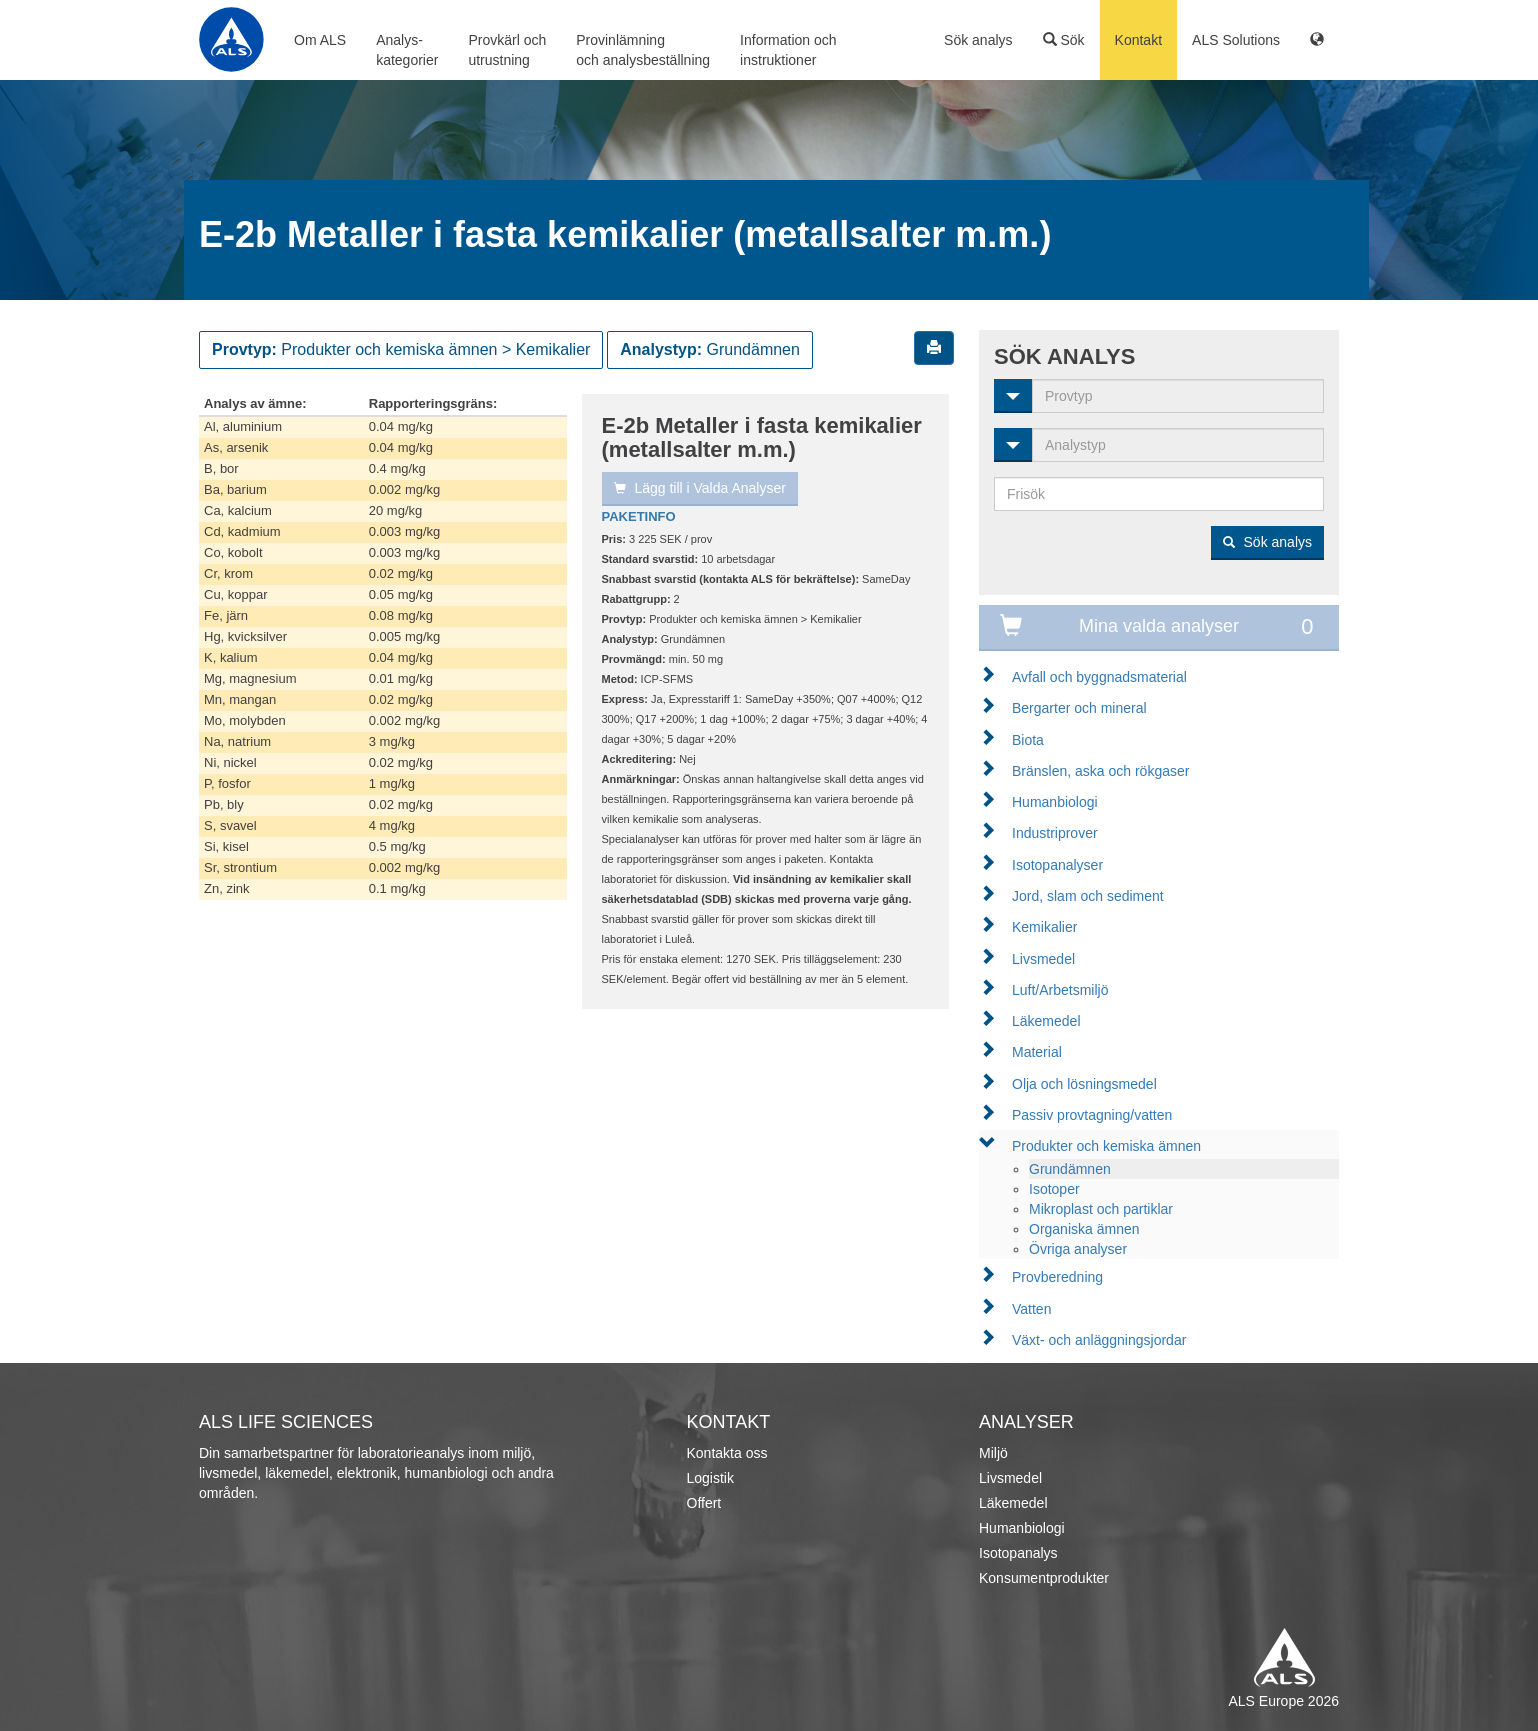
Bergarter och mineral (1079, 708)
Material (1037, 1052)
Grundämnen (1070, 1169)
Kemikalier (1044, 927)
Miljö (993, 1453)
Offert (704, 1503)
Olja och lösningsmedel (1084, 1084)
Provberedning (1057, 1277)
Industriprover (1055, 833)
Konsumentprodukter (1044, 1578)
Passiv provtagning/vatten (1092, 1115)
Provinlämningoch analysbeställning (643, 50)
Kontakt (1138, 40)
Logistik (710, 1478)
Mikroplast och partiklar (1101, 1209)
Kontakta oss (727, 1453)
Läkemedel (1046, 1021)
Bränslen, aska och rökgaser (1100, 771)
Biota (1028, 740)
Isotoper (1054, 1189)
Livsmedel (1043, 959)
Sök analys (978, 40)
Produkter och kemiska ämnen (1106, 1146)
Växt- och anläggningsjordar (1099, 1340)
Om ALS (320, 40)
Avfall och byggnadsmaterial (1099, 677)
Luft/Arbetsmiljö (1060, 990)
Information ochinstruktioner (788, 50)
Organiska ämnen (1084, 1229)
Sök (1064, 40)
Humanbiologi (1055, 802)
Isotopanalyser (1057, 865)
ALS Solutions (1236, 40)
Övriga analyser (1078, 1249)
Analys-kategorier (407, 50)
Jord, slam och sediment (1088, 896)
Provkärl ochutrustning (507, 50)
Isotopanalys (1018, 1553)
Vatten (1031, 1309)
